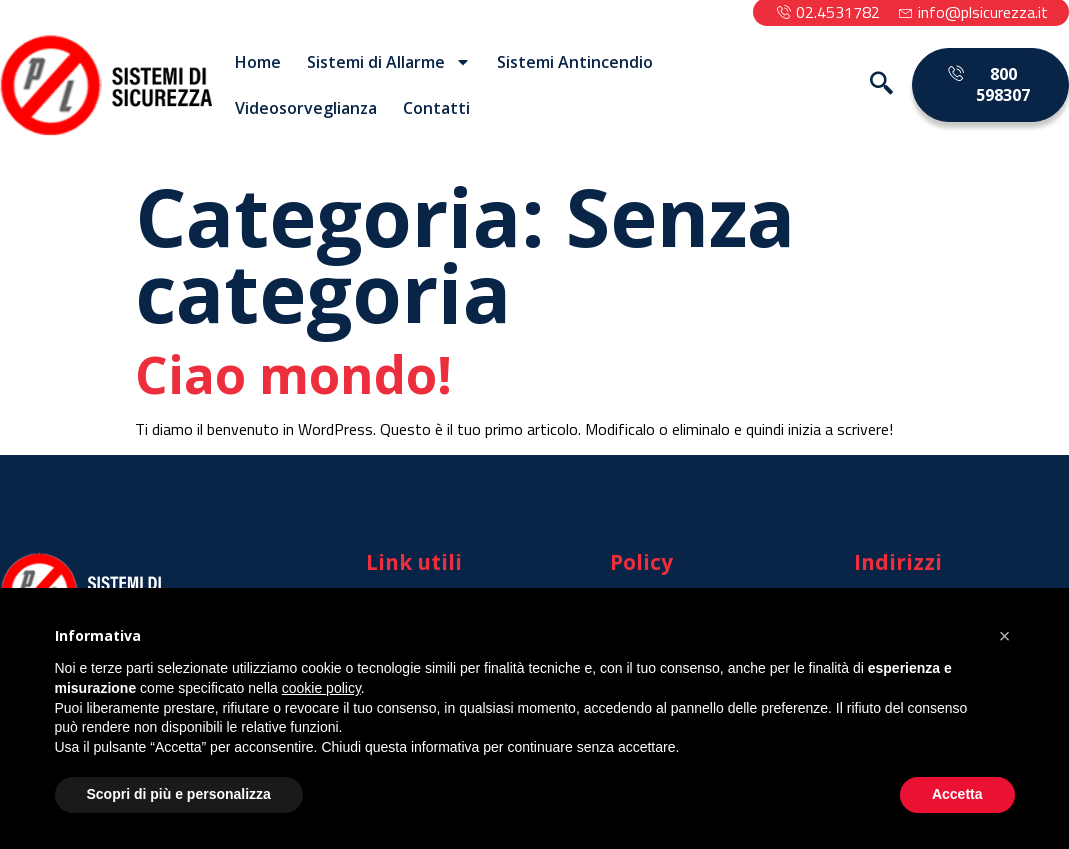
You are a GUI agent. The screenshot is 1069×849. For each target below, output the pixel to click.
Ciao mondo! (293, 374)
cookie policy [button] (321, 688)
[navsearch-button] (873, 85)
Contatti (436, 108)
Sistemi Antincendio (575, 62)
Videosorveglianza (306, 108)
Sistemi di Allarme (389, 62)
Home (258, 62)
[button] (1005, 636)
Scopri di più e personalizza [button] (179, 794)
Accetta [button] (957, 794)
